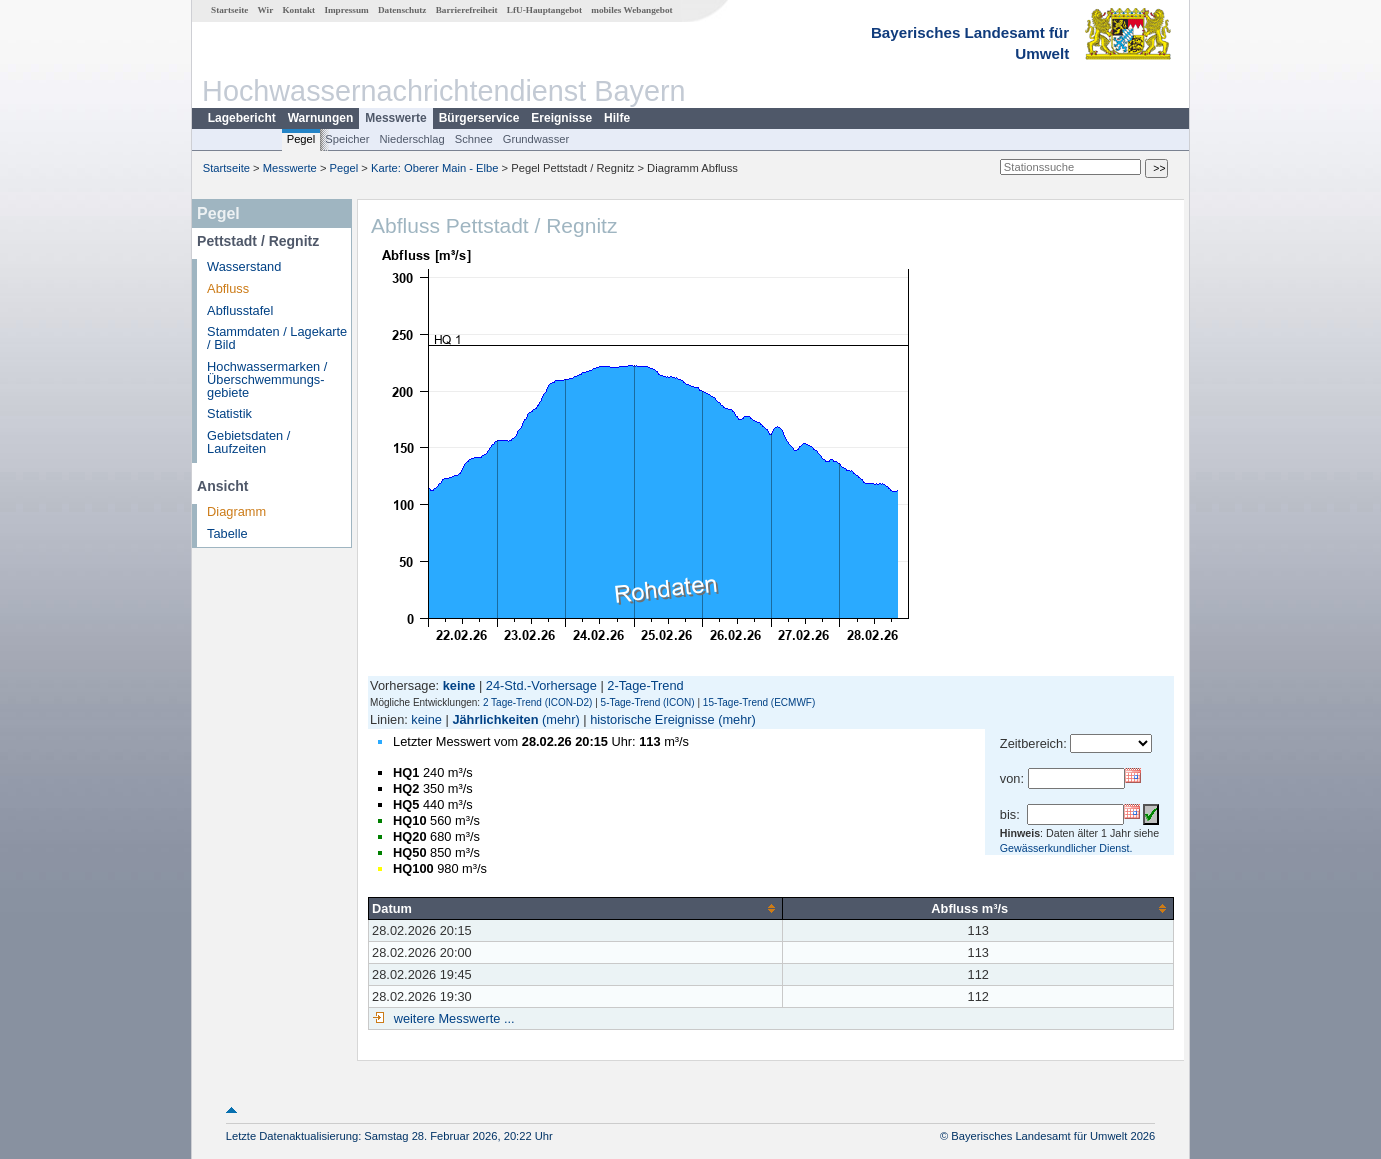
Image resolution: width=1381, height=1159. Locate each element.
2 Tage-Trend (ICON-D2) (537, 702)
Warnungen (321, 118)
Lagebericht (242, 118)
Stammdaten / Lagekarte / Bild (277, 338)
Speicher (347, 139)
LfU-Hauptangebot (544, 10)
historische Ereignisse (652, 719)
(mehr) (561, 719)
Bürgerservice (479, 118)
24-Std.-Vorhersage (541, 685)
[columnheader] (576, 908)
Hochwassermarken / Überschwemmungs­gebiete (267, 379)
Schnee (474, 139)
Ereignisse (561, 118)
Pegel (301, 139)
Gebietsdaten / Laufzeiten (248, 442)
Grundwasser (536, 139)
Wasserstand (244, 266)
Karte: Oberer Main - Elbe (434, 168)
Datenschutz (402, 10)
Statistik (229, 413)
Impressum (346, 10)
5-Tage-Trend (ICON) (648, 702)
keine (426, 719)
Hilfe (617, 118)
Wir (266, 10)
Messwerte (395, 118)
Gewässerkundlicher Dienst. (1066, 848)
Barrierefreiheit (467, 10)
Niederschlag (411, 139)
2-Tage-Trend (645, 685)
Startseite (229, 10)
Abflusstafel (240, 310)
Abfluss (228, 288)
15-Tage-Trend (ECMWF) (759, 702)
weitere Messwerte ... (452, 1018)
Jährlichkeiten (495, 719)
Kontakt (298, 10)
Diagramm (236, 511)
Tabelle (227, 533)
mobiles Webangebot (631, 10)
